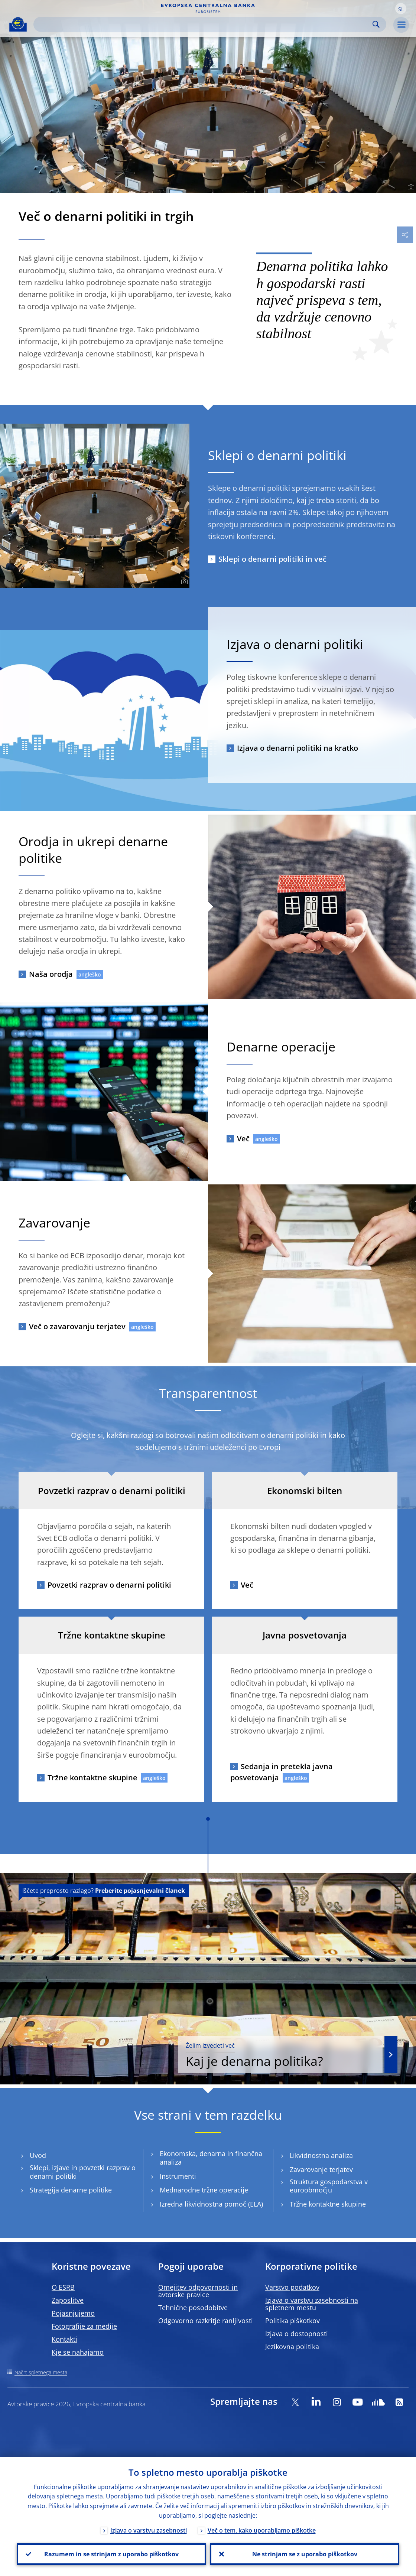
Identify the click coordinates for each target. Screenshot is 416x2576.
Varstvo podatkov (292, 2287)
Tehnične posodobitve (193, 2307)
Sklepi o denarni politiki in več (272, 559)
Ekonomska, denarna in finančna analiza (211, 2157)
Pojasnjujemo (73, 2313)
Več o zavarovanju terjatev (77, 1326)
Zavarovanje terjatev (321, 2169)
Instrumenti (178, 2176)
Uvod (38, 2155)
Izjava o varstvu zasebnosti (148, 2530)
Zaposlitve (68, 2300)
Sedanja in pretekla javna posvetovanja (281, 1772)
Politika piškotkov (292, 2320)
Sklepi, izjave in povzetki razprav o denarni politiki (83, 2172)
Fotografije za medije (84, 2326)
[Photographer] (410, 187)
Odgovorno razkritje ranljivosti (205, 2320)
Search (376, 24)
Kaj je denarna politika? (280, 2055)
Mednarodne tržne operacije (204, 2190)
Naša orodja (51, 974)
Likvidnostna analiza (321, 2155)
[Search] (204, 24)
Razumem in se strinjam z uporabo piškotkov (111, 2554)
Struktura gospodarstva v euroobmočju (329, 2186)
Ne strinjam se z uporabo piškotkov (304, 2554)
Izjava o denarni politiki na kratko (297, 748)
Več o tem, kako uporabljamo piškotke (262, 2530)
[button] (400, 8)
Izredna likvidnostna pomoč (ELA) (211, 2204)
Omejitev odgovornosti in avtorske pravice (198, 2291)
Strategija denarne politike (71, 2190)
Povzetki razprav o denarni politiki (109, 1585)
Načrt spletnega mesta (40, 2372)
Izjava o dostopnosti (296, 2333)
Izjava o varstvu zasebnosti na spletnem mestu (311, 2304)
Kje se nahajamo (78, 2352)
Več (243, 1139)
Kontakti (64, 2339)
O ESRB (63, 2287)
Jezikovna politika (292, 2346)
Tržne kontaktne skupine (92, 1778)
